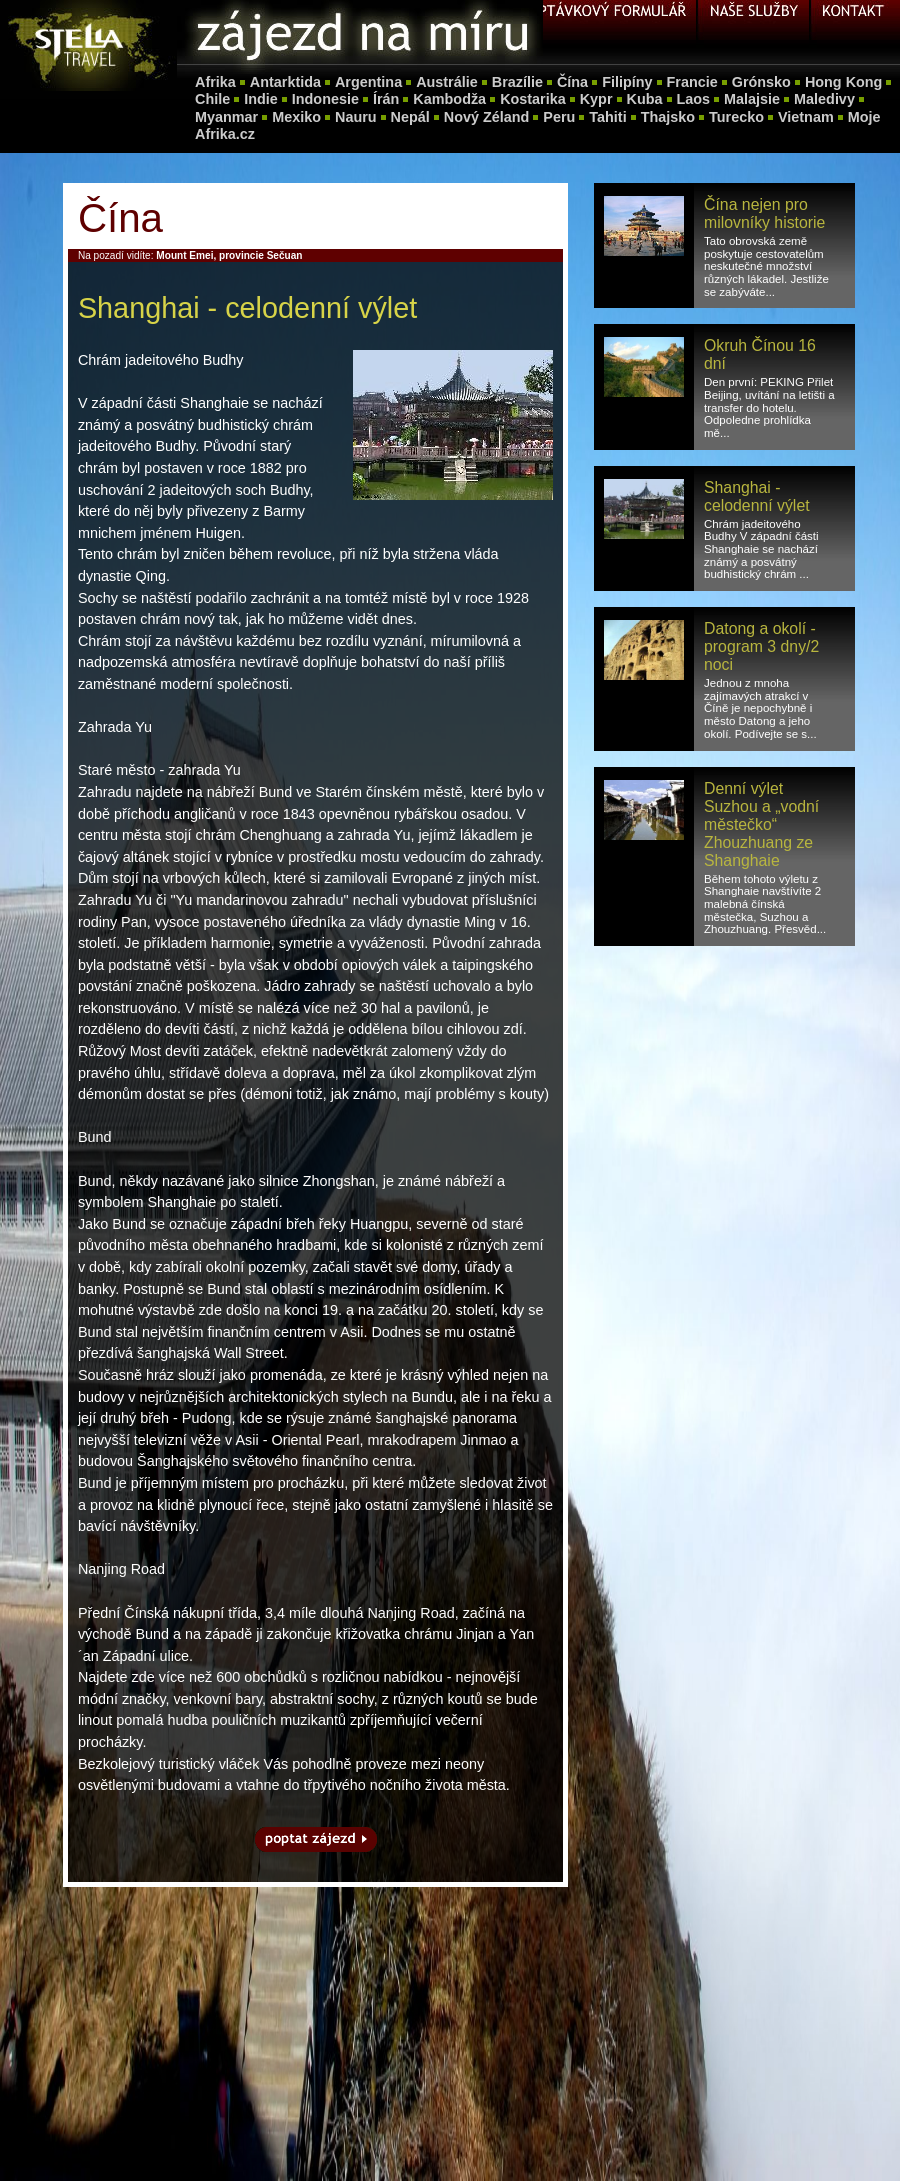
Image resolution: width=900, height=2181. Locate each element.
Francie (692, 82)
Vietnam (806, 117)
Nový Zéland (487, 117)
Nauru (356, 117)
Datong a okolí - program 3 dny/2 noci (761, 646)
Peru (559, 117)
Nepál (410, 117)
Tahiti (607, 117)
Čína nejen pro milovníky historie (764, 213)
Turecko (736, 117)
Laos (694, 99)
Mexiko (296, 117)
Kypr (596, 99)
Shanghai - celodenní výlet (757, 496)
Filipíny (627, 82)
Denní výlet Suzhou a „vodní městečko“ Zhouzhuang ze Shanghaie (761, 824)
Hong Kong (844, 82)
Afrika (215, 82)
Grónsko (761, 82)
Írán (386, 99)
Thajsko (668, 117)
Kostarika (533, 99)
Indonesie (325, 99)
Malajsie (752, 99)
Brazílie (517, 82)
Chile (212, 99)
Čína (572, 82)
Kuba (645, 99)
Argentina (368, 82)
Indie (261, 99)
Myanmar (226, 117)
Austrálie (447, 82)
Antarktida (285, 82)
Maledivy (824, 99)
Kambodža (449, 99)
